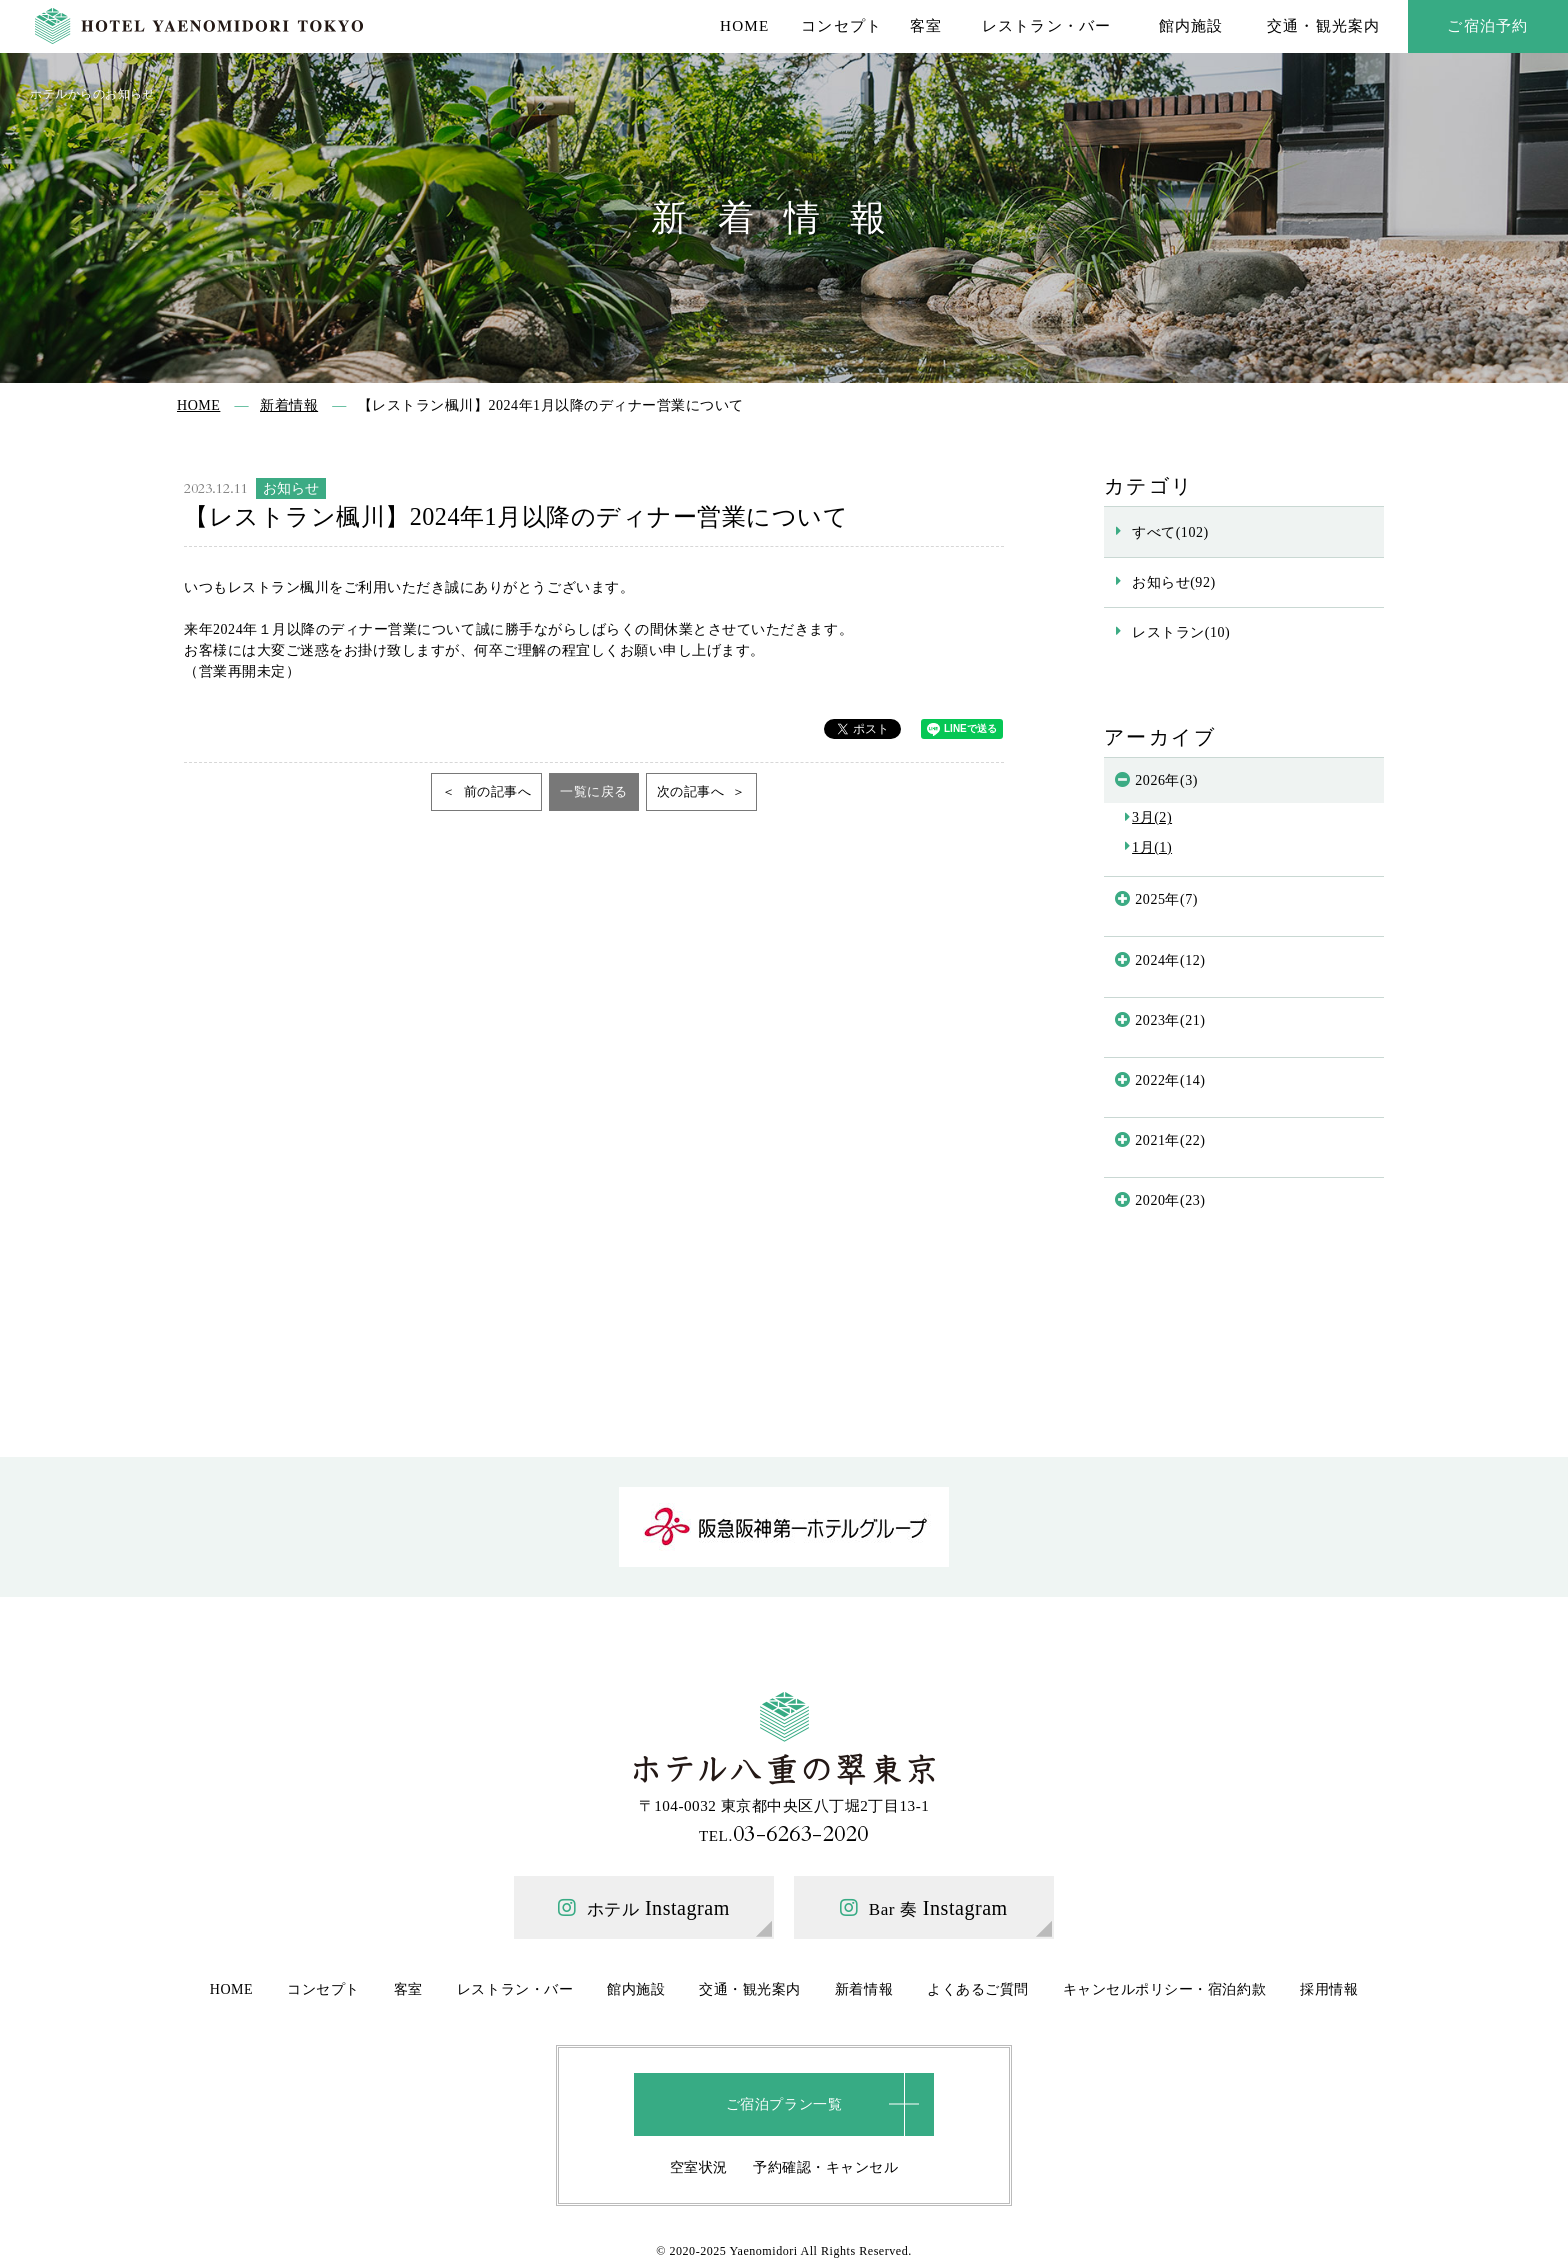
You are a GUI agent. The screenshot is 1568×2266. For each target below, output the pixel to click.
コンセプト (841, 25)
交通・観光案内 (1324, 25)
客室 (926, 25)
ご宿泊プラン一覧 (784, 2104)
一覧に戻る (594, 791)
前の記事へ (495, 791)
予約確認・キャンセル (825, 2167)
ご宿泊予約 (1487, 25)
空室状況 (699, 2167)
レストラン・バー (1047, 25)
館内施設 (1191, 25)
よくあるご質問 (978, 1989)
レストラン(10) (1181, 632)
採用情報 (1329, 1989)
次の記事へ (692, 791)
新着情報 (864, 1989)
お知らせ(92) (1174, 582)
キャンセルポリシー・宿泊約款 (1164, 1989)
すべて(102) (1170, 532)
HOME (744, 25)
